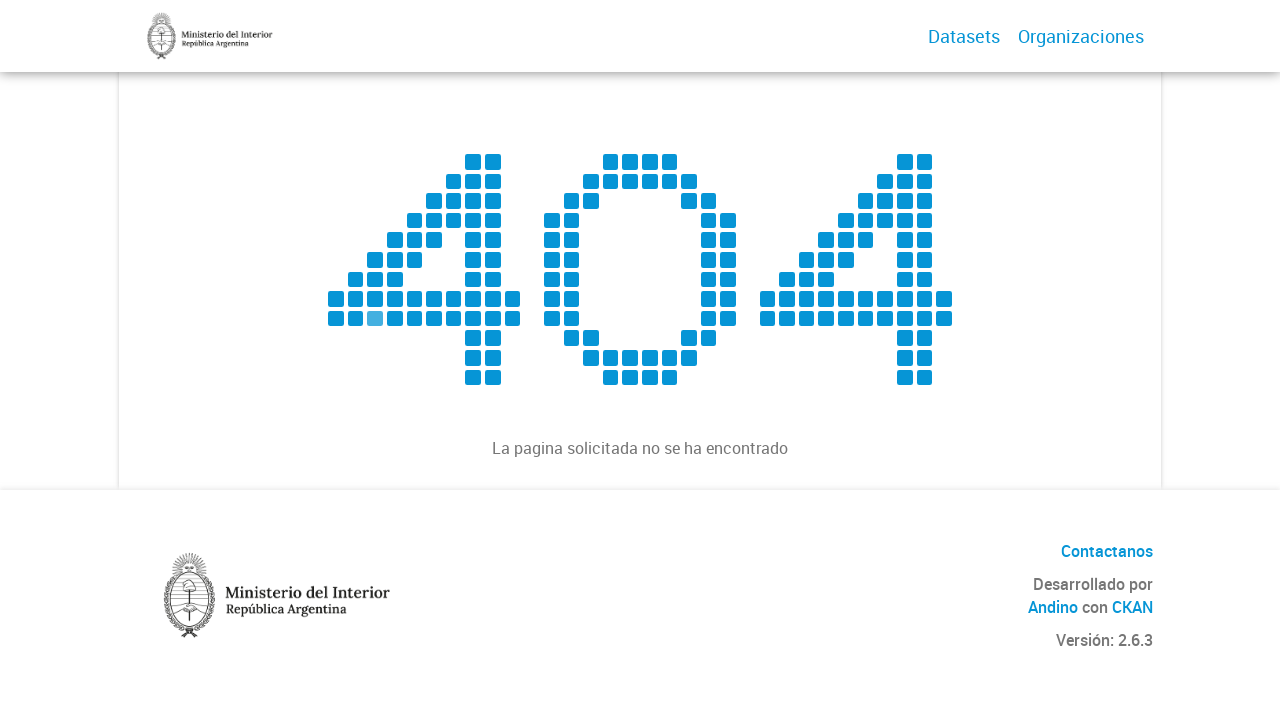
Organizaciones (1081, 36)
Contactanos (1107, 551)
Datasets (964, 36)
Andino (1053, 607)
